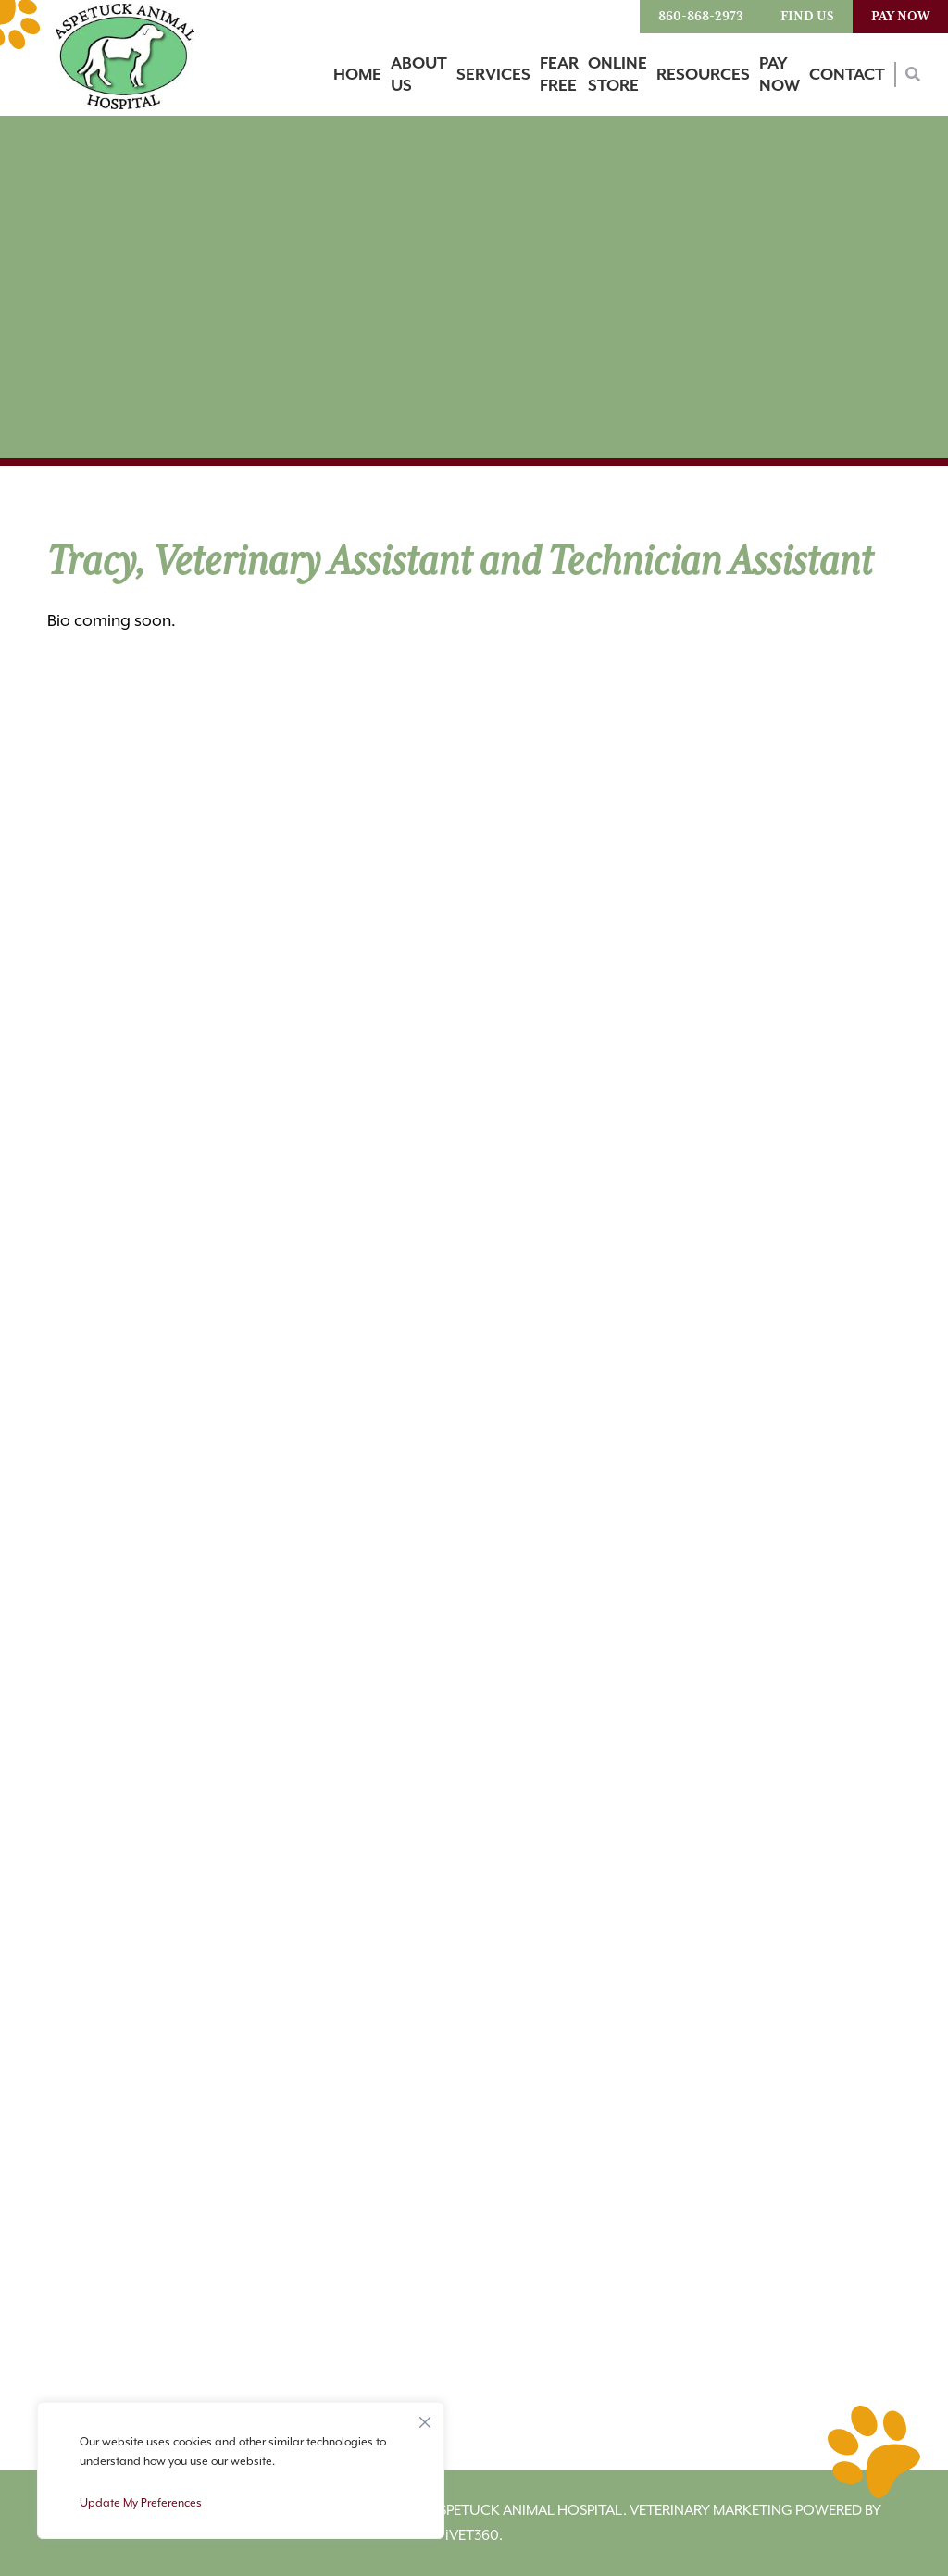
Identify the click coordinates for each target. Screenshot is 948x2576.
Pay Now (900, 16)
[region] (240, 2470)
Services (493, 75)
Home (357, 75)
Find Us (807, 16)
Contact (847, 75)
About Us (419, 75)
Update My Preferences (141, 2502)
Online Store (617, 75)
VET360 (472, 2535)
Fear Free (559, 75)
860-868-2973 (700, 16)
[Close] (425, 2418)
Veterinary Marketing (711, 2510)
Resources (703, 75)
